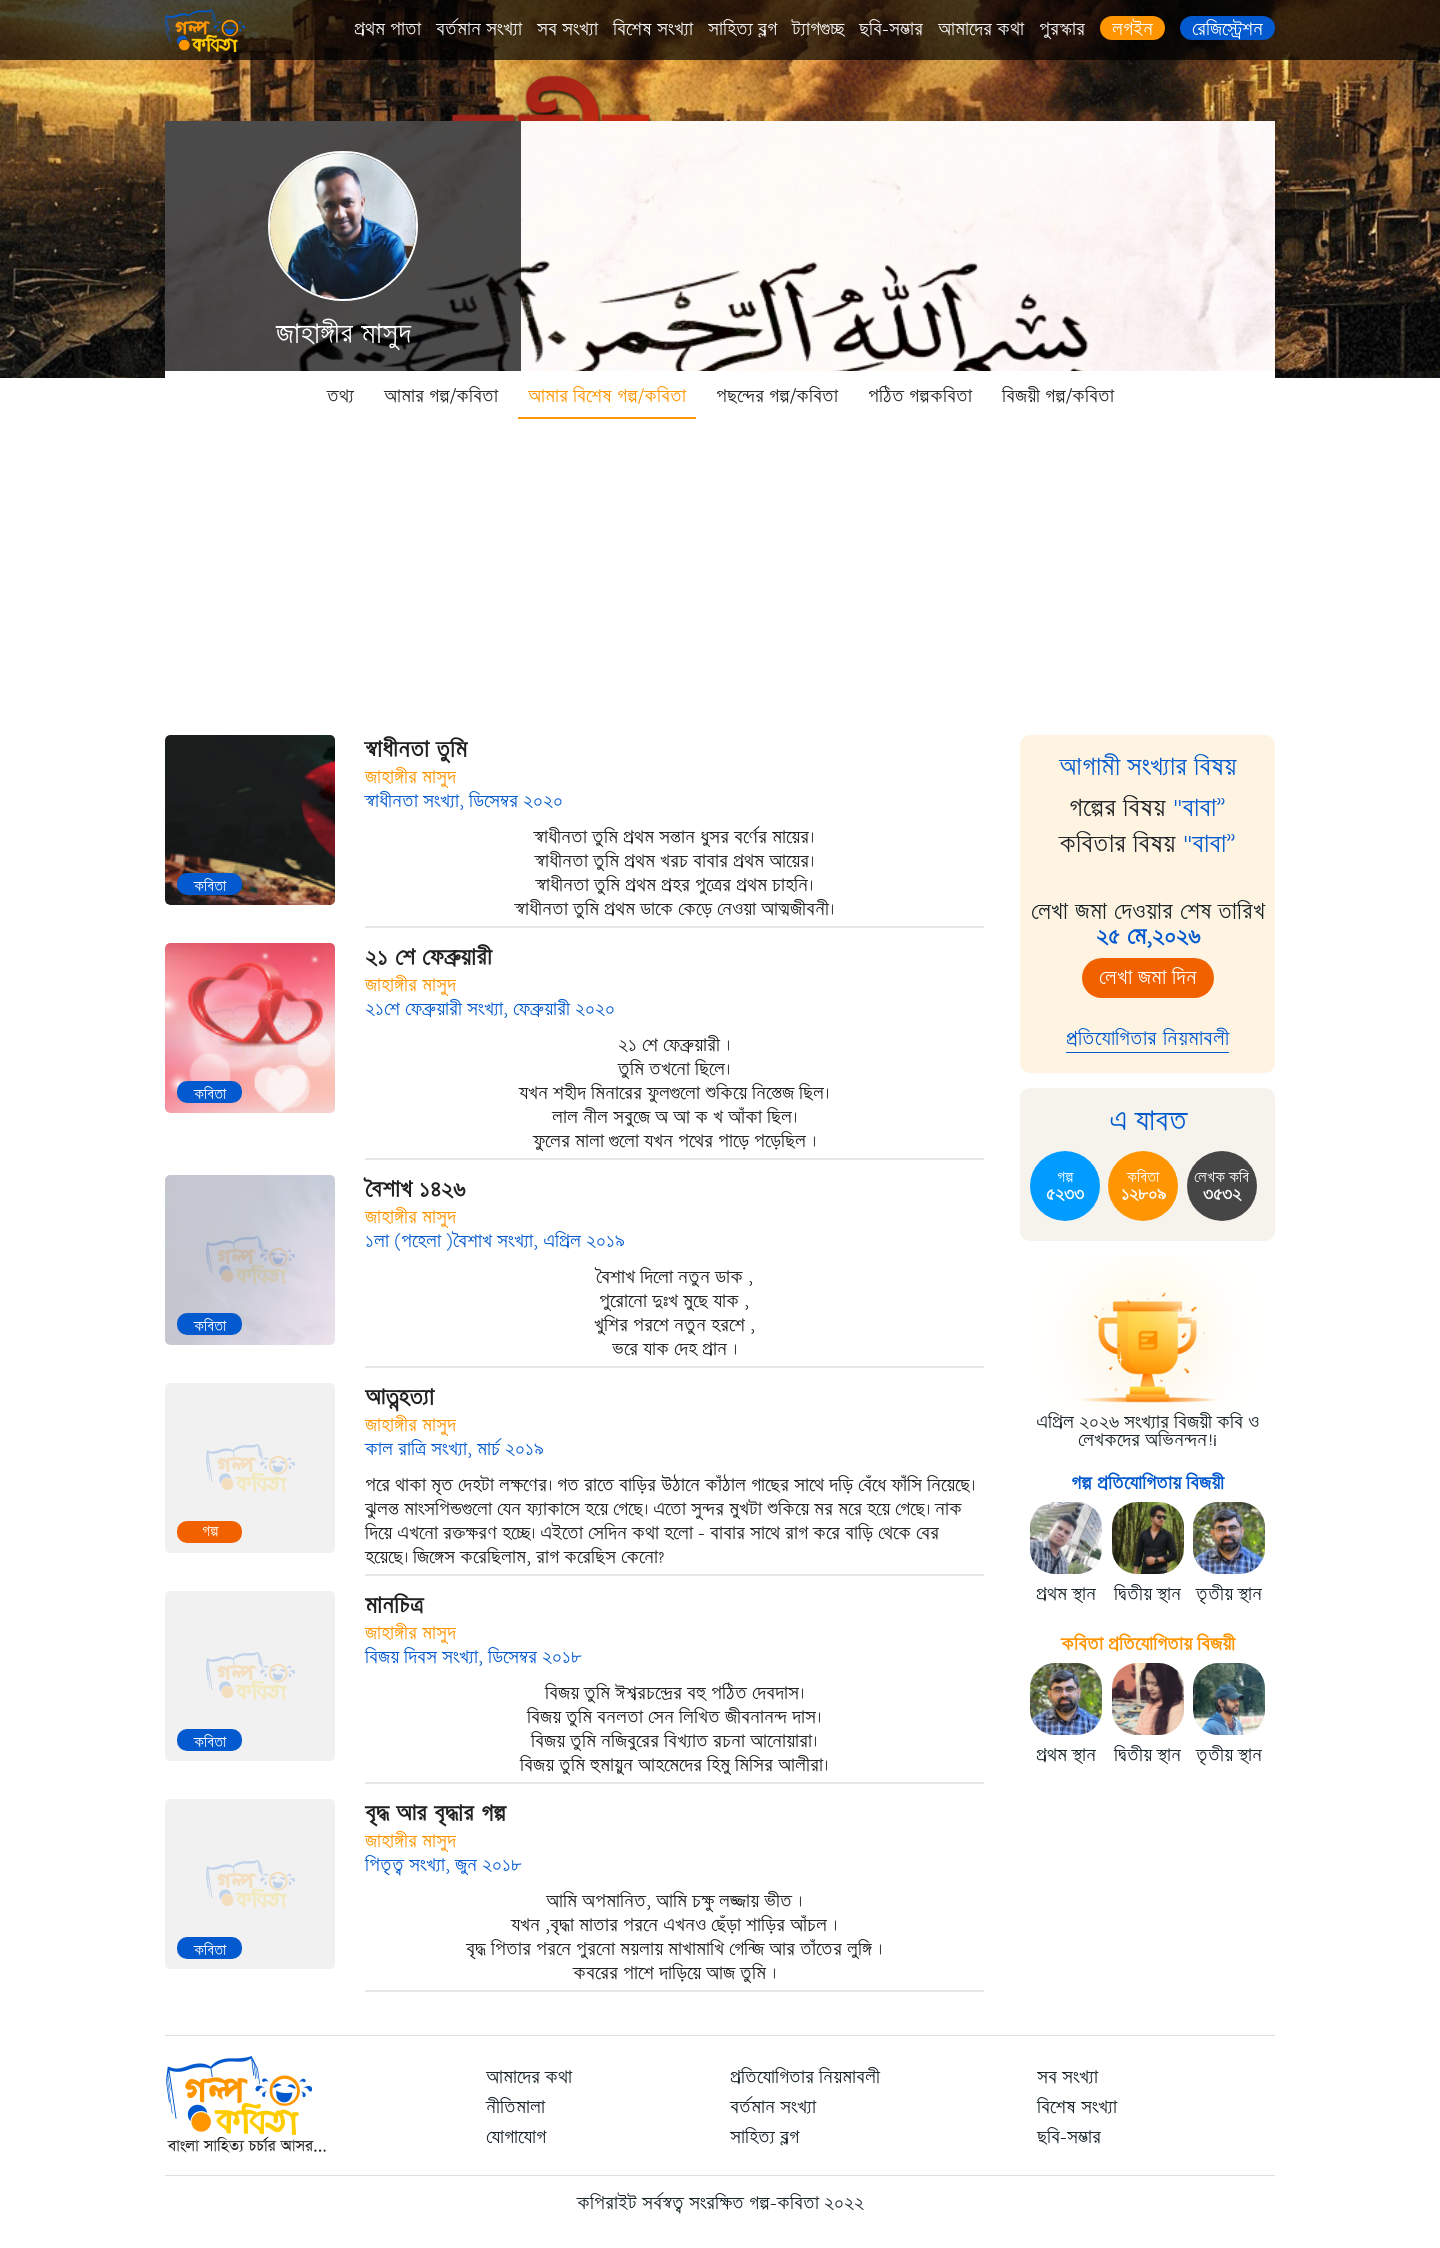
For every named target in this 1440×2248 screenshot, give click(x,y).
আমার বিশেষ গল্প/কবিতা (607, 396)
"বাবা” (1199, 808)
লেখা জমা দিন (1148, 977)
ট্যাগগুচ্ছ (818, 29)
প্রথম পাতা (387, 29)
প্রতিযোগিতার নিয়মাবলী (1147, 1038)
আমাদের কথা (981, 29)
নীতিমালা (515, 2107)
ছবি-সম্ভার (891, 29)
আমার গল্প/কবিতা (441, 396)
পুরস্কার (1062, 29)
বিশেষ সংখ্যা (653, 29)
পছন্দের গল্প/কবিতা (777, 396)
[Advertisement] (720, 570)
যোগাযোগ (516, 2137)
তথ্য (340, 396)
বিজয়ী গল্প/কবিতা (1058, 396)
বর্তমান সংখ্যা (479, 29)
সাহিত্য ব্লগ (742, 29)
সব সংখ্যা (567, 29)
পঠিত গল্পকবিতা (920, 396)
